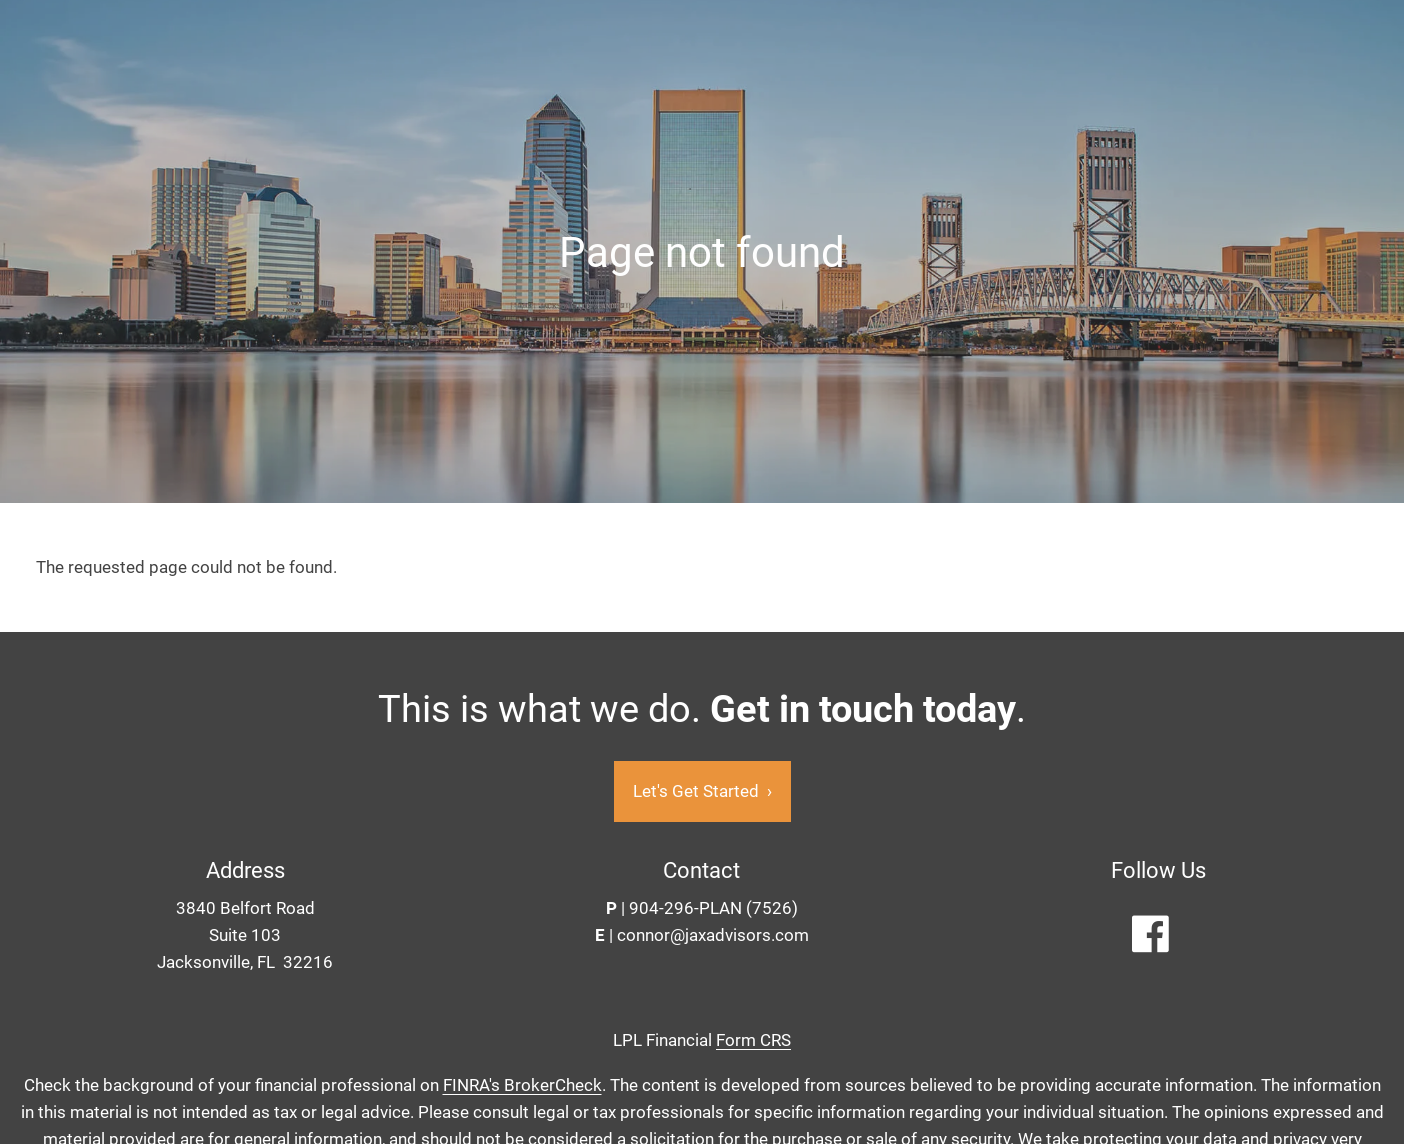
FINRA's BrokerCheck (522, 1085)
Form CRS (753, 1041)
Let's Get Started (702, 792)
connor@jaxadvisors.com (713, 936)
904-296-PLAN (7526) (713, 909)
